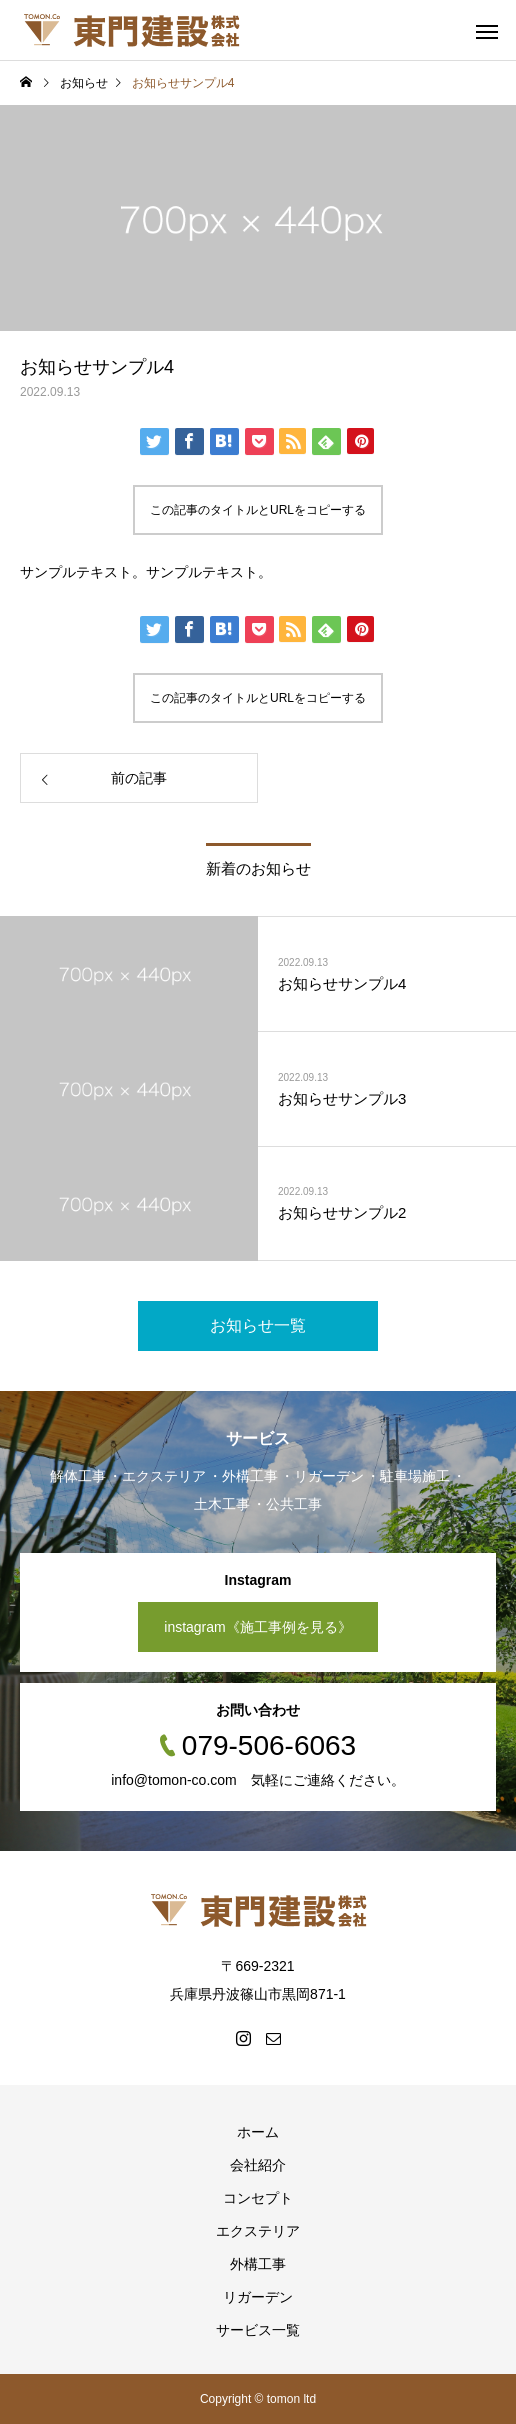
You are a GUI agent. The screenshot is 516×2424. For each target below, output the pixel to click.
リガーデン (258, 2297)
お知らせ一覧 (258, 1325)
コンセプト (258, 2198)
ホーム (258, 2132)
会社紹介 (258, 2165)
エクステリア (258, 2231)
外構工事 (258, 2264)
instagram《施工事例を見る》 (257, 1627)
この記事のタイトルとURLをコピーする (258, 510)
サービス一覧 (258, 2330)
